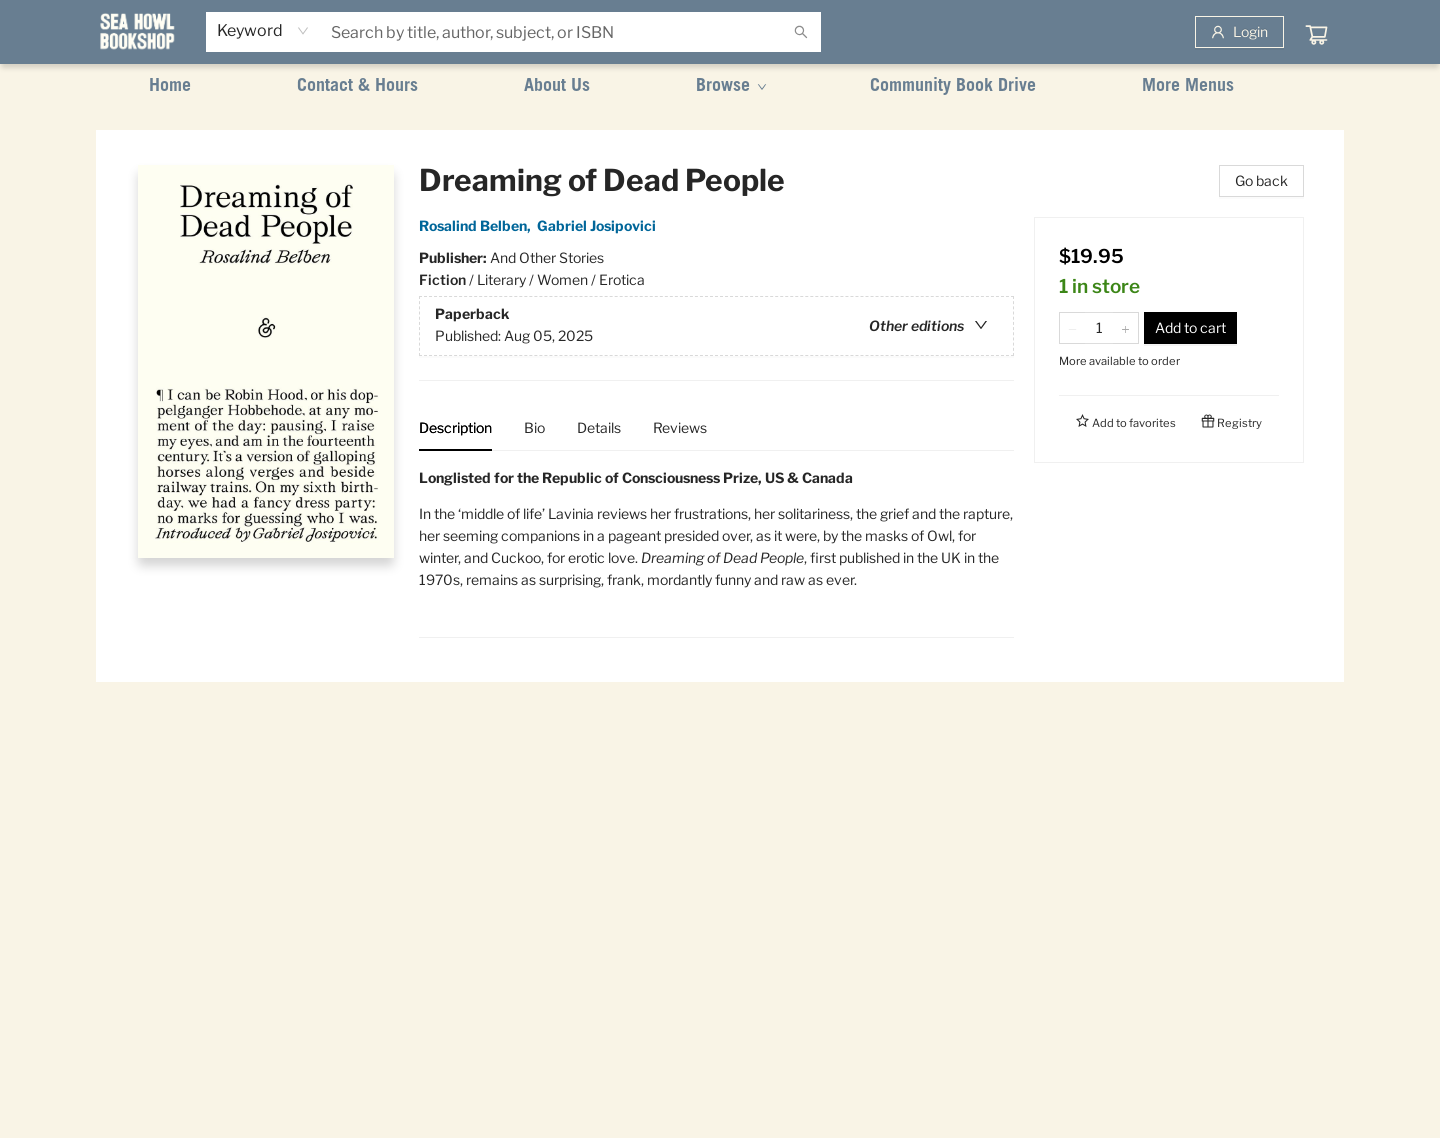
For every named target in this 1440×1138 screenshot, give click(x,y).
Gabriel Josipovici (599, 225)
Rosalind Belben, (478, 225)
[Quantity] (1099, 328)
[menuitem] (170, 87)
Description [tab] (455, 427)
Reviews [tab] (680, 427)
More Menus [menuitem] (1188, 87)
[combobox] (263, 31)
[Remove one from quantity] (1072, 328)
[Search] (801, 32)
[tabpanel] (716, 552)
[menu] (720, 87)
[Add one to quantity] (1125, 328)
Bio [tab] (534, 427)
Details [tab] (599, 427)
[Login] (1239, 32)
